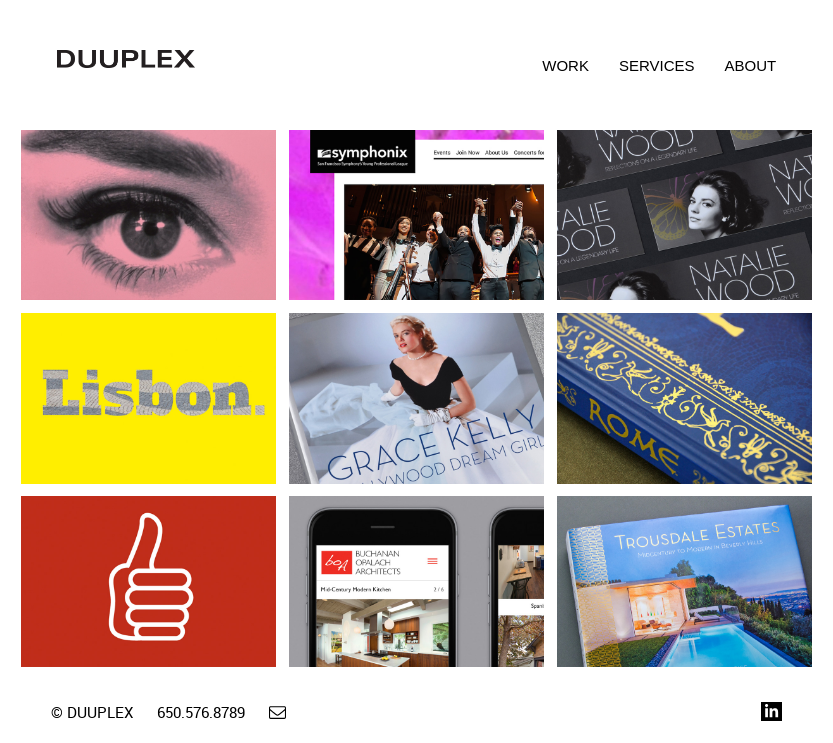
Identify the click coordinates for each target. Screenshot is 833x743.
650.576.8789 (201, 712)
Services (657, 65)
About (751, 65)
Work (565, 65)
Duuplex (126, 72)
